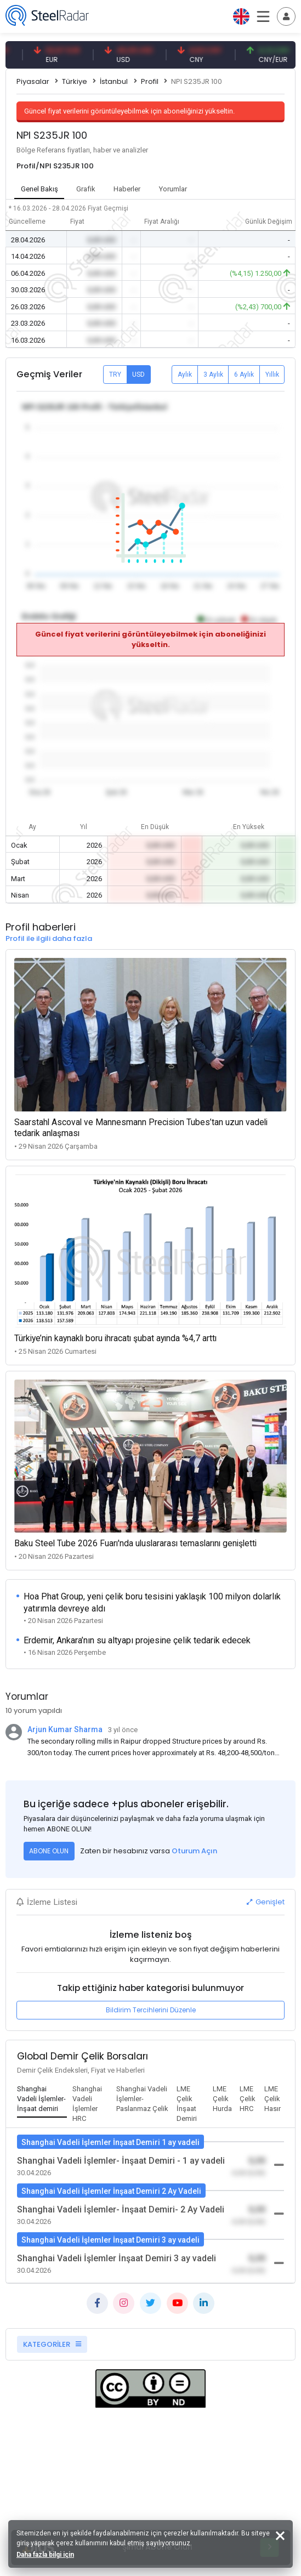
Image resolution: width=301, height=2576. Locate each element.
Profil (149, 81)
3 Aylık (213, 374)
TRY (115, 374)
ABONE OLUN (49, 1851)
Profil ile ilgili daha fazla (48, 938)
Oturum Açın (194, 1851)
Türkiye (74, 81)
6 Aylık (244, 374)
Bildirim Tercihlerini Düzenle (151, 2010)
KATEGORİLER (52, 2344)
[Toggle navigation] (286, 16)
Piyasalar (32, 81)
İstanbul (114, 81)
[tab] (42, 2099)
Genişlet (266, 1902)
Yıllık (272, 374)
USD (138, 374)
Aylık (185, 374)
